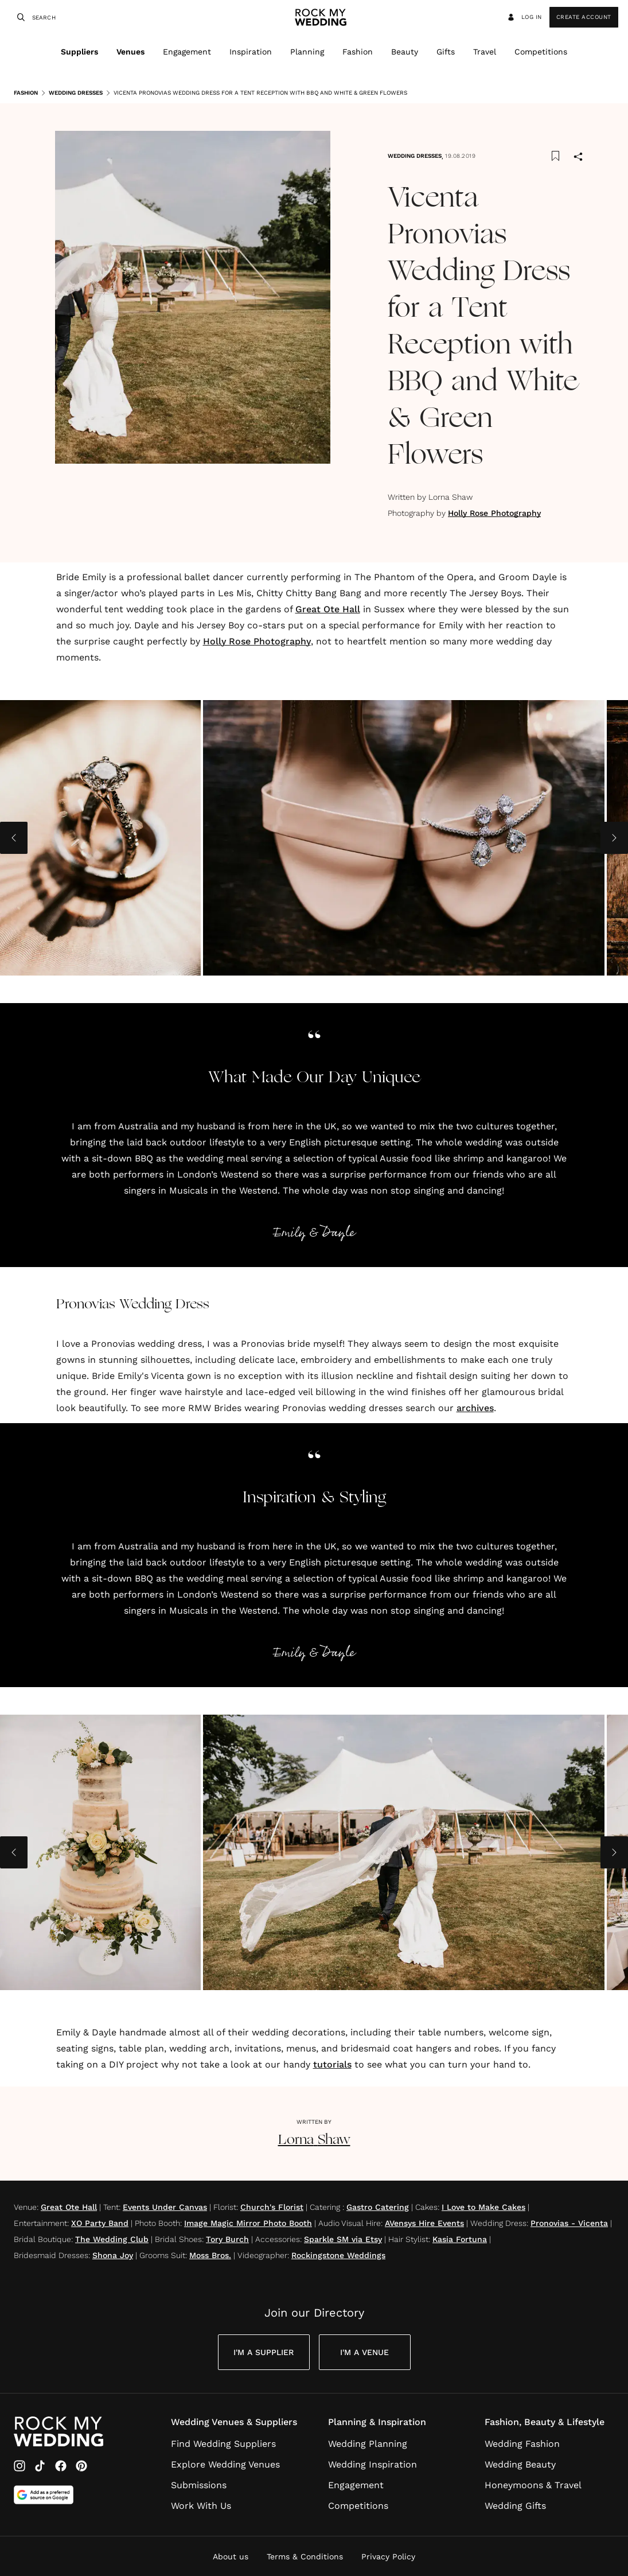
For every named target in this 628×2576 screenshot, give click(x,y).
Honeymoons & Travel (533, 2485)
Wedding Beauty (520, 2464)
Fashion (357, 51)
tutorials (332, 2064)
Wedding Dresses (71, 93)
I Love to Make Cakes (483, 2207)
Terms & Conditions (305, 2556)
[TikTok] (40, 2466)
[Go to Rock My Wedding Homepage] (58, 2431)
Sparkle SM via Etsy (343, 2239)
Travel (484, 51)
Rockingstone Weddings (338, 2255)
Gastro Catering (377, 2207)
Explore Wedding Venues (225, 2464)
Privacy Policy (388, 2556)
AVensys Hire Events (424, 2223)
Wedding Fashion (522, 2443)
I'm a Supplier (263, 2352)
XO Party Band (99, 2223)
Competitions (540, 51)
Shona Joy (112, 2255)
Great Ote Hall (327, 609)
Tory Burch (227, 2239)
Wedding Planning (367, 2443)
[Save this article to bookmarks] (555, 156)
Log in (524, 17)
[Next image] (614, 838)
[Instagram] (19, 2466)
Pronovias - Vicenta (569, 2223)
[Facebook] (61, 2466)
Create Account (583, 17)
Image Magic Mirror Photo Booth (248, 2223)
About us (230, 2556)
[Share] (578, 157)
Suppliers (79, 51)
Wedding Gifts (515, 2505)
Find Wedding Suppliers (223, 2443)
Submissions (199, 2485)
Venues (130, 51)
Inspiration (250, 51)
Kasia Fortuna (459, 2239)
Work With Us (201, 2505)
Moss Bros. (210, 2255)
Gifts (445, 51)
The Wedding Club (112, 2239)
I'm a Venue (364, 2352)
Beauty (404, 51)
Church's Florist (271, 2207)
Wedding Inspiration (372, 2464)
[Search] (19, 17)
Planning (307, 51)
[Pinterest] (81, 2466)
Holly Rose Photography (494, 513)
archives (475, 1407)
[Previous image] (14, 838)
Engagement (187, 51)
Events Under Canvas (165, 2207)
